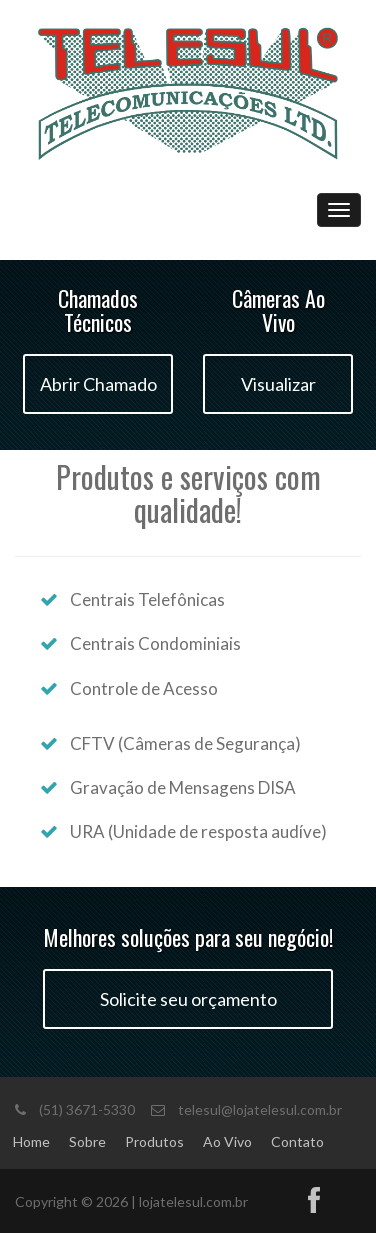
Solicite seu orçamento (188, 999)
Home (31, 1141)
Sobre (87, 1141)
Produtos (154, 1141)
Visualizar (278, 384)
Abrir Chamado (98, 384)
